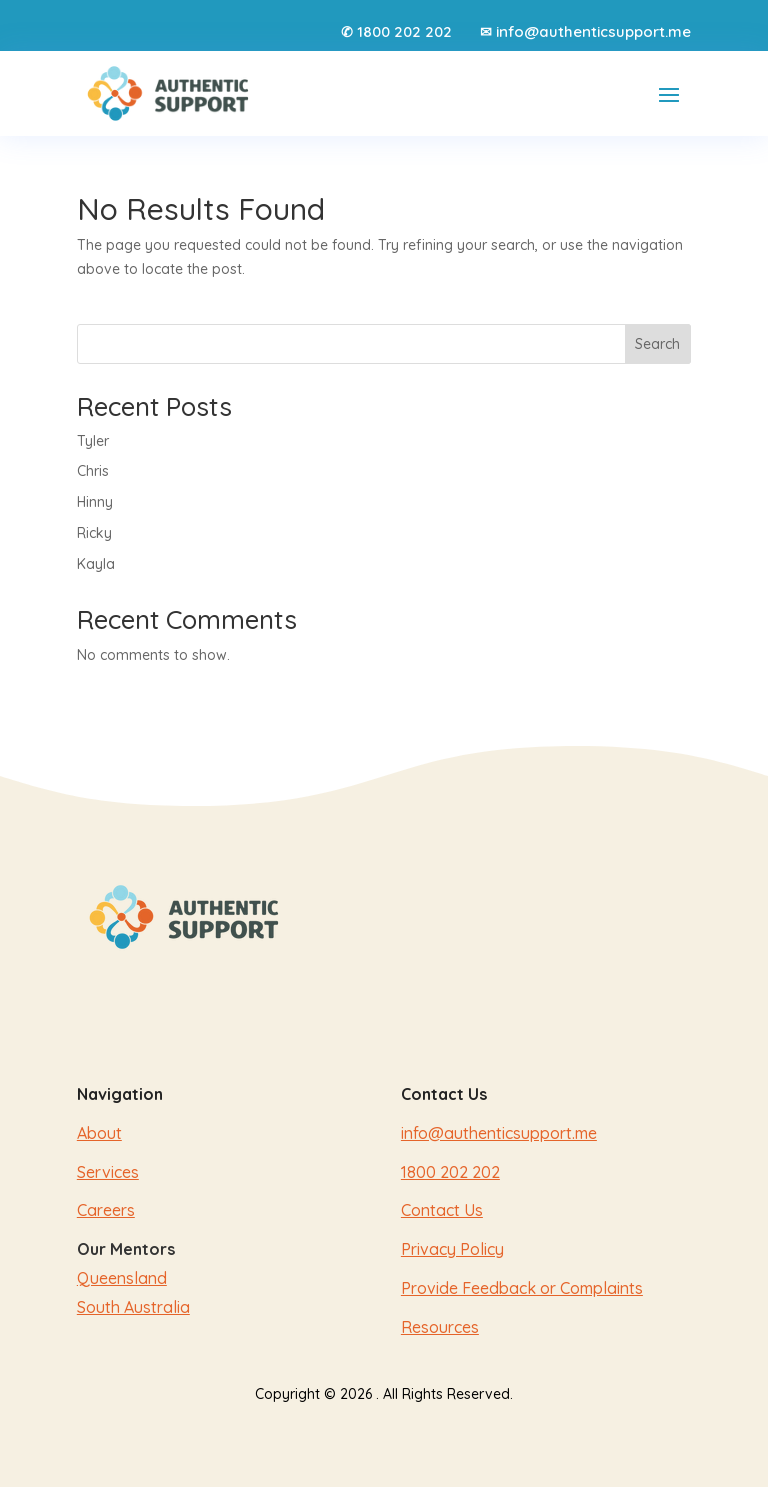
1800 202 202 (404, 31)
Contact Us (442, 1210)
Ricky (94, 533)
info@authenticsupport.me (593, 31)
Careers (106, 1210)
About (99, 1133)
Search (657, 344)
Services (108, 1172)
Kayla (96, 564)
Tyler (93, 441)
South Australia (133, 1307)
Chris (93, 471)
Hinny (95, 502)
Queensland (122, 1278)
